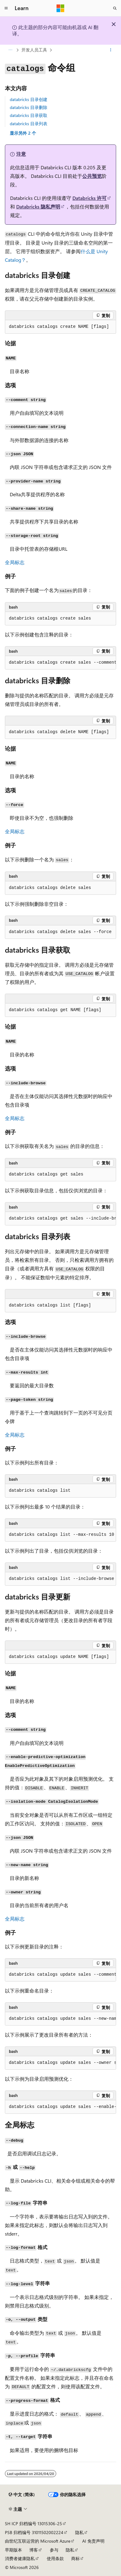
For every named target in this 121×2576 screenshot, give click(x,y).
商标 (75, 2558)
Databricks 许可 (89, 198)
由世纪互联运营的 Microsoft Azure (37, 2541)
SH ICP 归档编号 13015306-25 (33, 2523)
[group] (60, 662)
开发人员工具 (34, 50)
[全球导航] (6, 8)
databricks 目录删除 (28, 107)
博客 (33, 2550)
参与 (54, 2550)
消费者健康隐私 (20, 2558)
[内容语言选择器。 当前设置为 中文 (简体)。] (21, 2494)
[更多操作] (110, 50)
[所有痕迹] (10, 50)
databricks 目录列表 (28, 123)
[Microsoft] (60, 8)
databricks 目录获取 (28, 115)
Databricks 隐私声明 (38, 206)
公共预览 (92, 176)
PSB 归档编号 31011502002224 (34, 2532)
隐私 (79, 2532)
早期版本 (13, 2550)
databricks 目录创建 (28, 99)
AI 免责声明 (93, 2541)
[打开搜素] (115, 8)
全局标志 (14, 562)
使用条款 (55, 2558)
